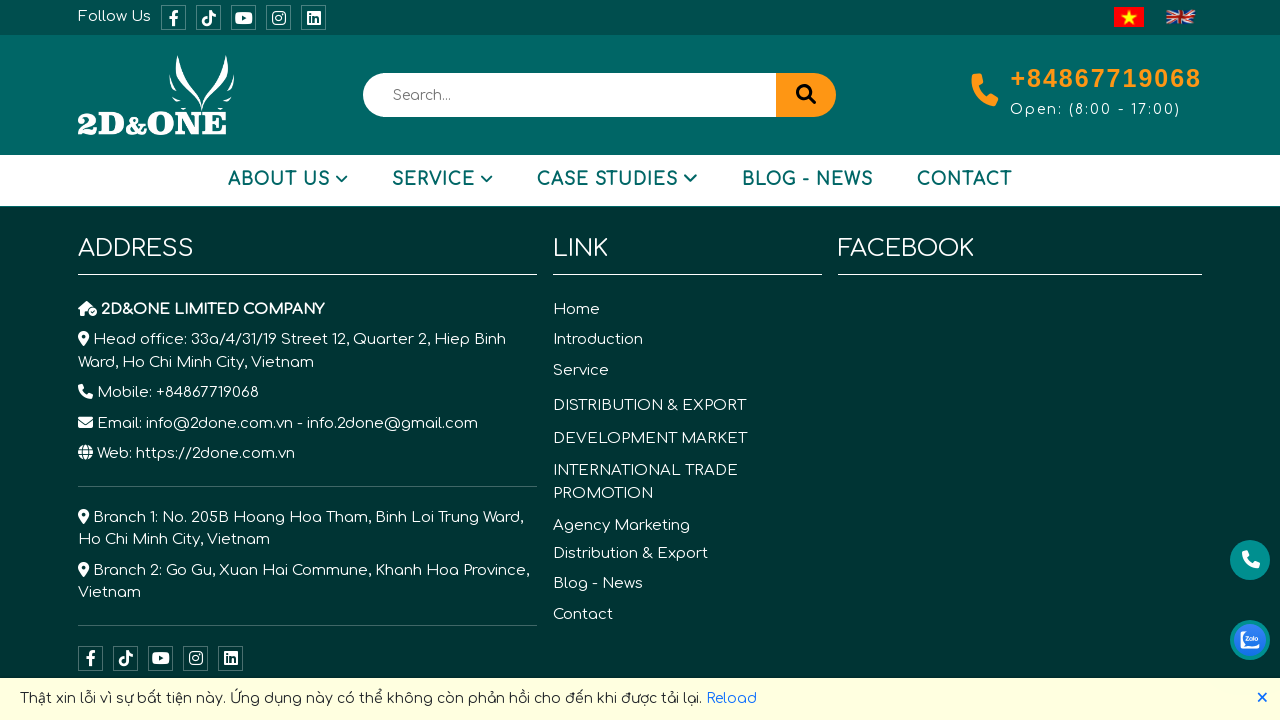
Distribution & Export (630, 553)
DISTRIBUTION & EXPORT (649, 405)
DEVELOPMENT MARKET (650, 438)
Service (442, 179)
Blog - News (807, 179)
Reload (731, 698)
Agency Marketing (621, 525)
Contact (964, 179)
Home (576, 309)
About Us (288, 179)
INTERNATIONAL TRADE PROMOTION (645, 482)
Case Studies (617, 179)
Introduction (598, 339)
